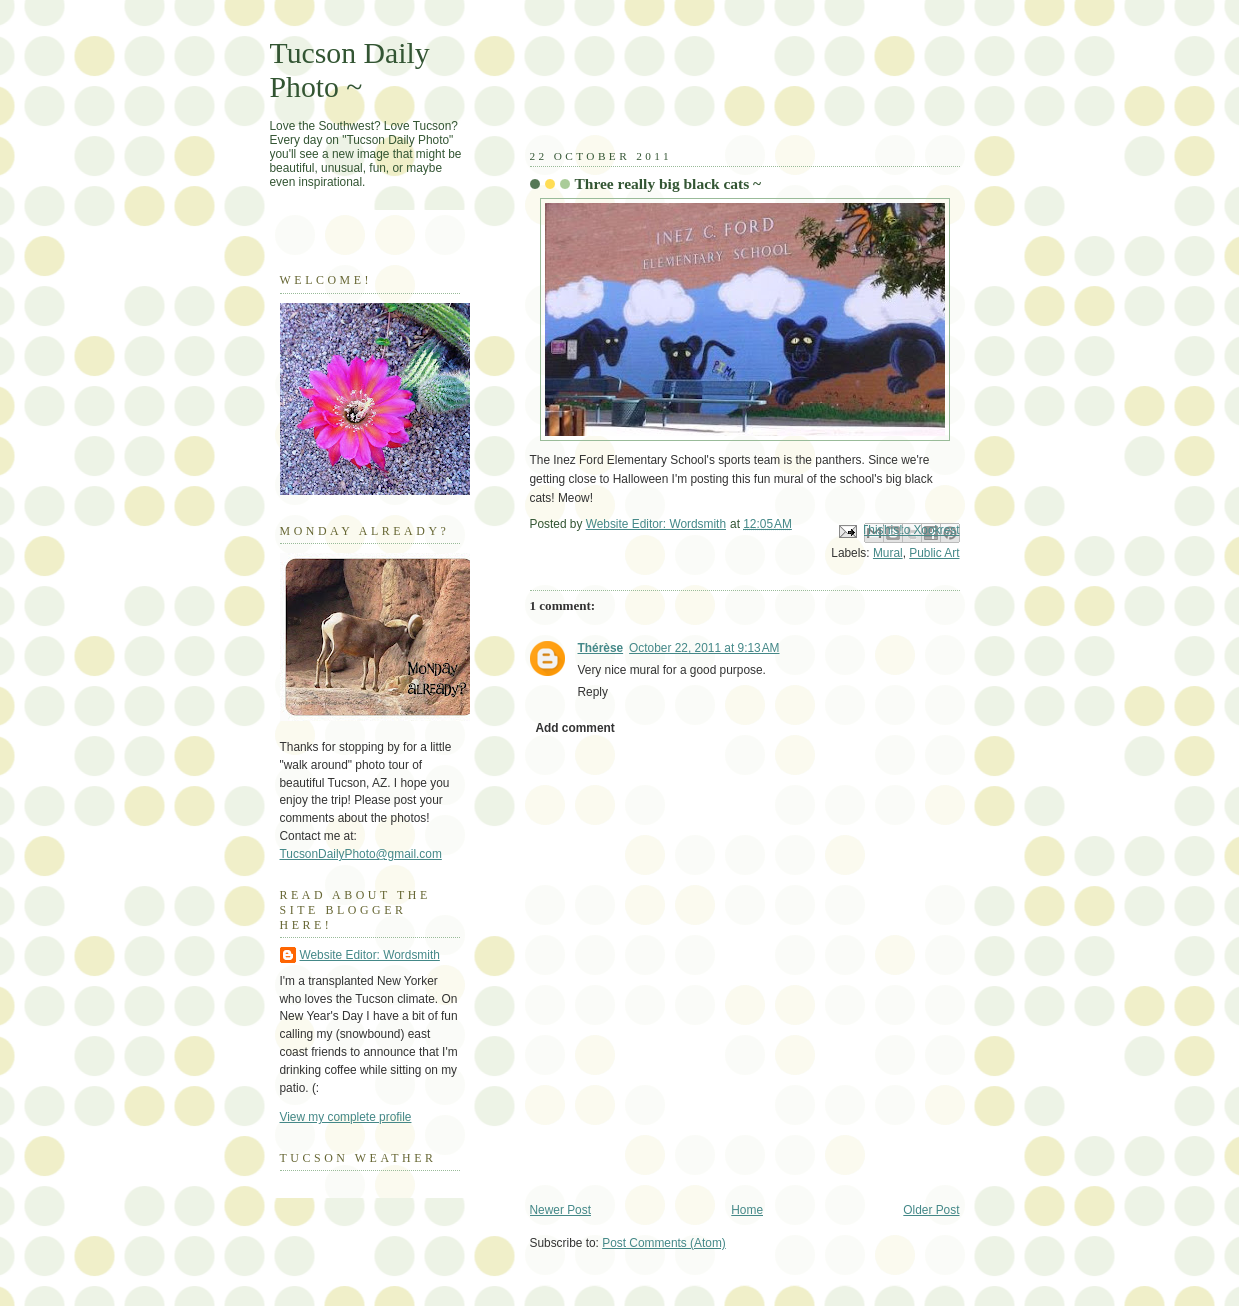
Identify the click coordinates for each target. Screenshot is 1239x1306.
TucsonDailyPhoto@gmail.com (361, 854)
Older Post (931, 1210)
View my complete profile (346, 1117)
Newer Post (560, 1210)
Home (747, 1210)
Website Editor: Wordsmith (370, 955)
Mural (888, 553)
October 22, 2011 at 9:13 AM (704, 648)
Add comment (574, 728)
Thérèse (601, 648)
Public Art (934, 553)
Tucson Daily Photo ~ (350, 69)
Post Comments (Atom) (664, 1243)
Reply (593, 692)
